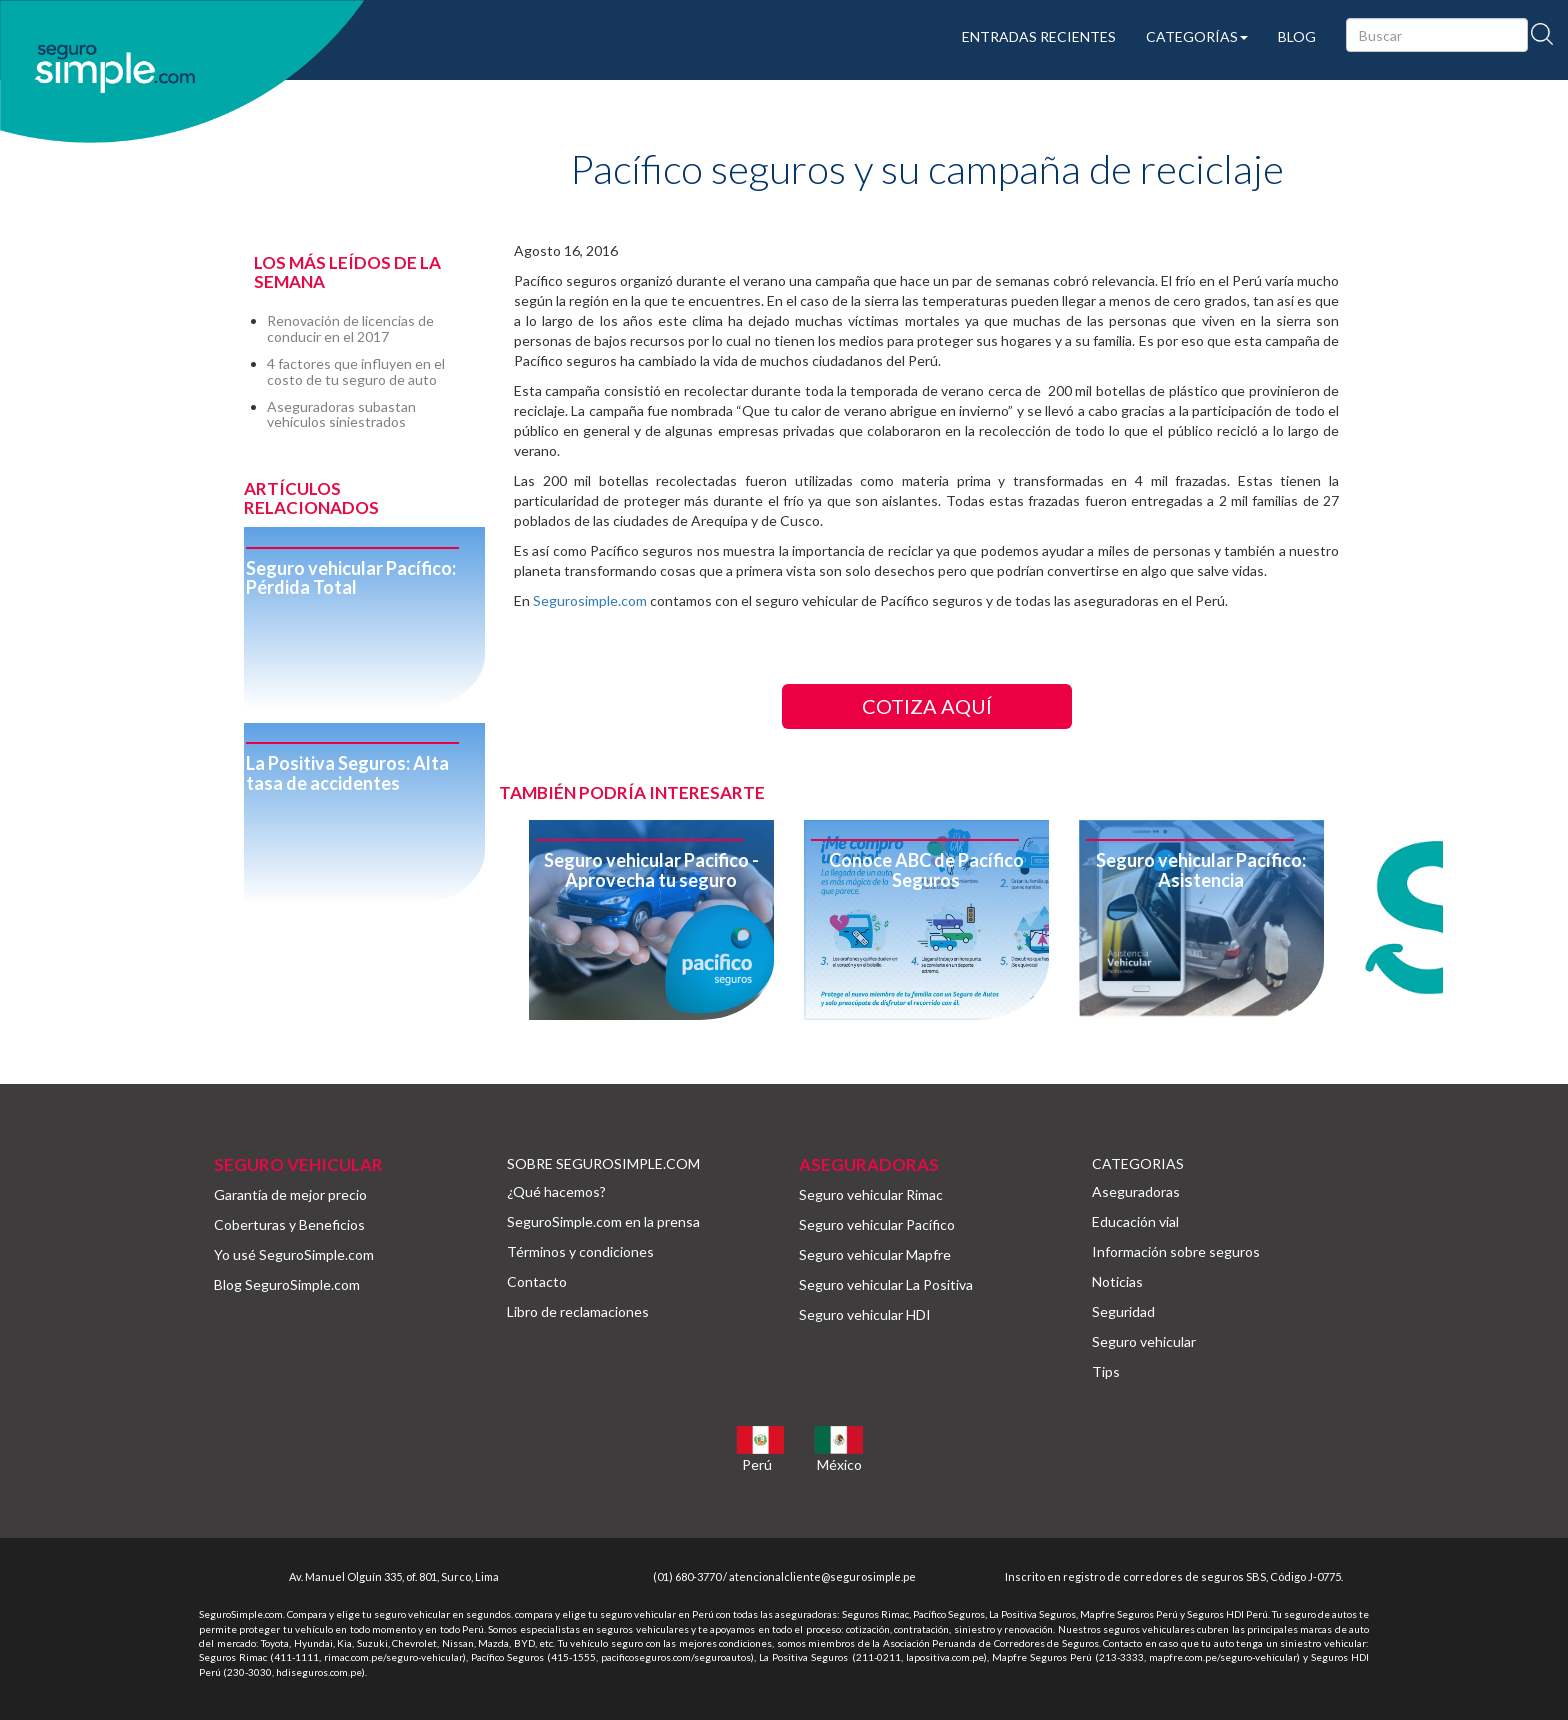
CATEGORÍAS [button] (1197, 36)
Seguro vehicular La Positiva (886, 1284)
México (839, 1464)
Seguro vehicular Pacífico (877, 1224)
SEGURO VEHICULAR (298, 1164)
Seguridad (1123, 1311)
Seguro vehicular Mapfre (875, 1254)
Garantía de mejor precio (290, 1194)
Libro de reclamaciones (578, 1311)
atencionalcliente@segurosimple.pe (822, 1576)
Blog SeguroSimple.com (287, 1284)
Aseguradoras (1136, 1191)
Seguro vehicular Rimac (871, 1194)
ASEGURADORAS (869, 1164)
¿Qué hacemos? (556, 1191)
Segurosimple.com (590, 600)
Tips (1106, 1371)
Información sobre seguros (1176, 1251)
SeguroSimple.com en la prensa (603, 1221)
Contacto (537, 1281)
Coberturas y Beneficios (289, 1224)
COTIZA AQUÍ (927, 706)
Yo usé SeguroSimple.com (294, 1254)
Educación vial (1135, 1221)
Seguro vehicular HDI (865, 1314)
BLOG (1297, 36)
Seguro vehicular (1144, 1341)
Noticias (1117, 1281)
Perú (757, 1464)
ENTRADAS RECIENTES (1039, 36)
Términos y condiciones (580, 1251)
